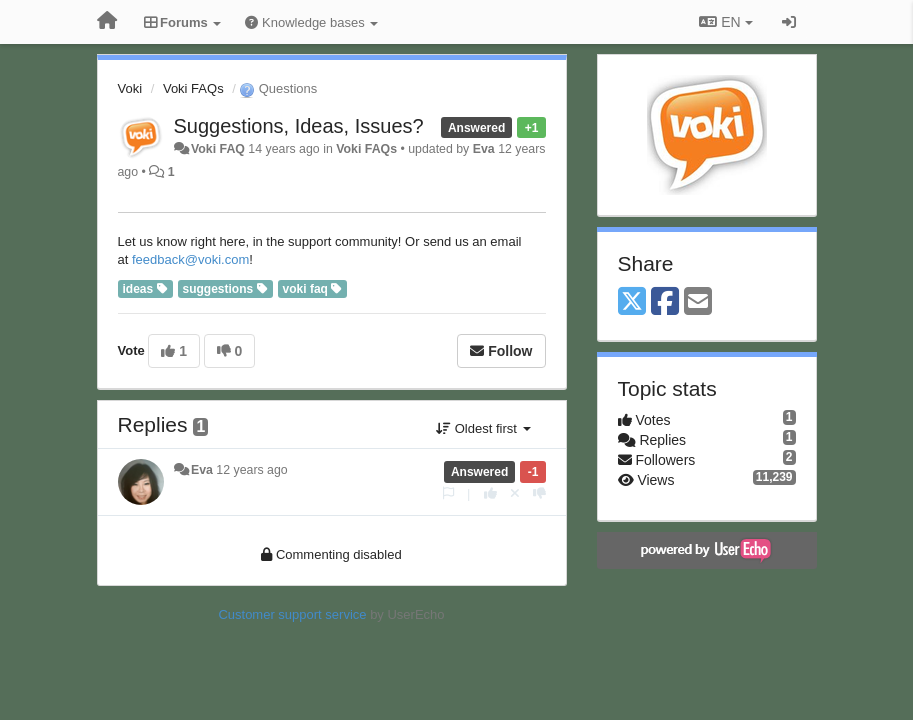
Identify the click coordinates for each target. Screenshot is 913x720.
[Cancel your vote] (515, 493)
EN (725, 22)
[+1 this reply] (490, 493)
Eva (484, 149)
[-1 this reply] (539, 493)
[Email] (698, 302)
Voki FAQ (218, 149)
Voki (130, 88)
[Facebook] (665, 302)
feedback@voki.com (190, 259)
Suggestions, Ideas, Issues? (299, 126)
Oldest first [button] (483, 428)
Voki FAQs (193, 88)
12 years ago (251, 470)
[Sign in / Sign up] (789, 22)
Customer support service (292, 614)
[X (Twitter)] (632, 302)
